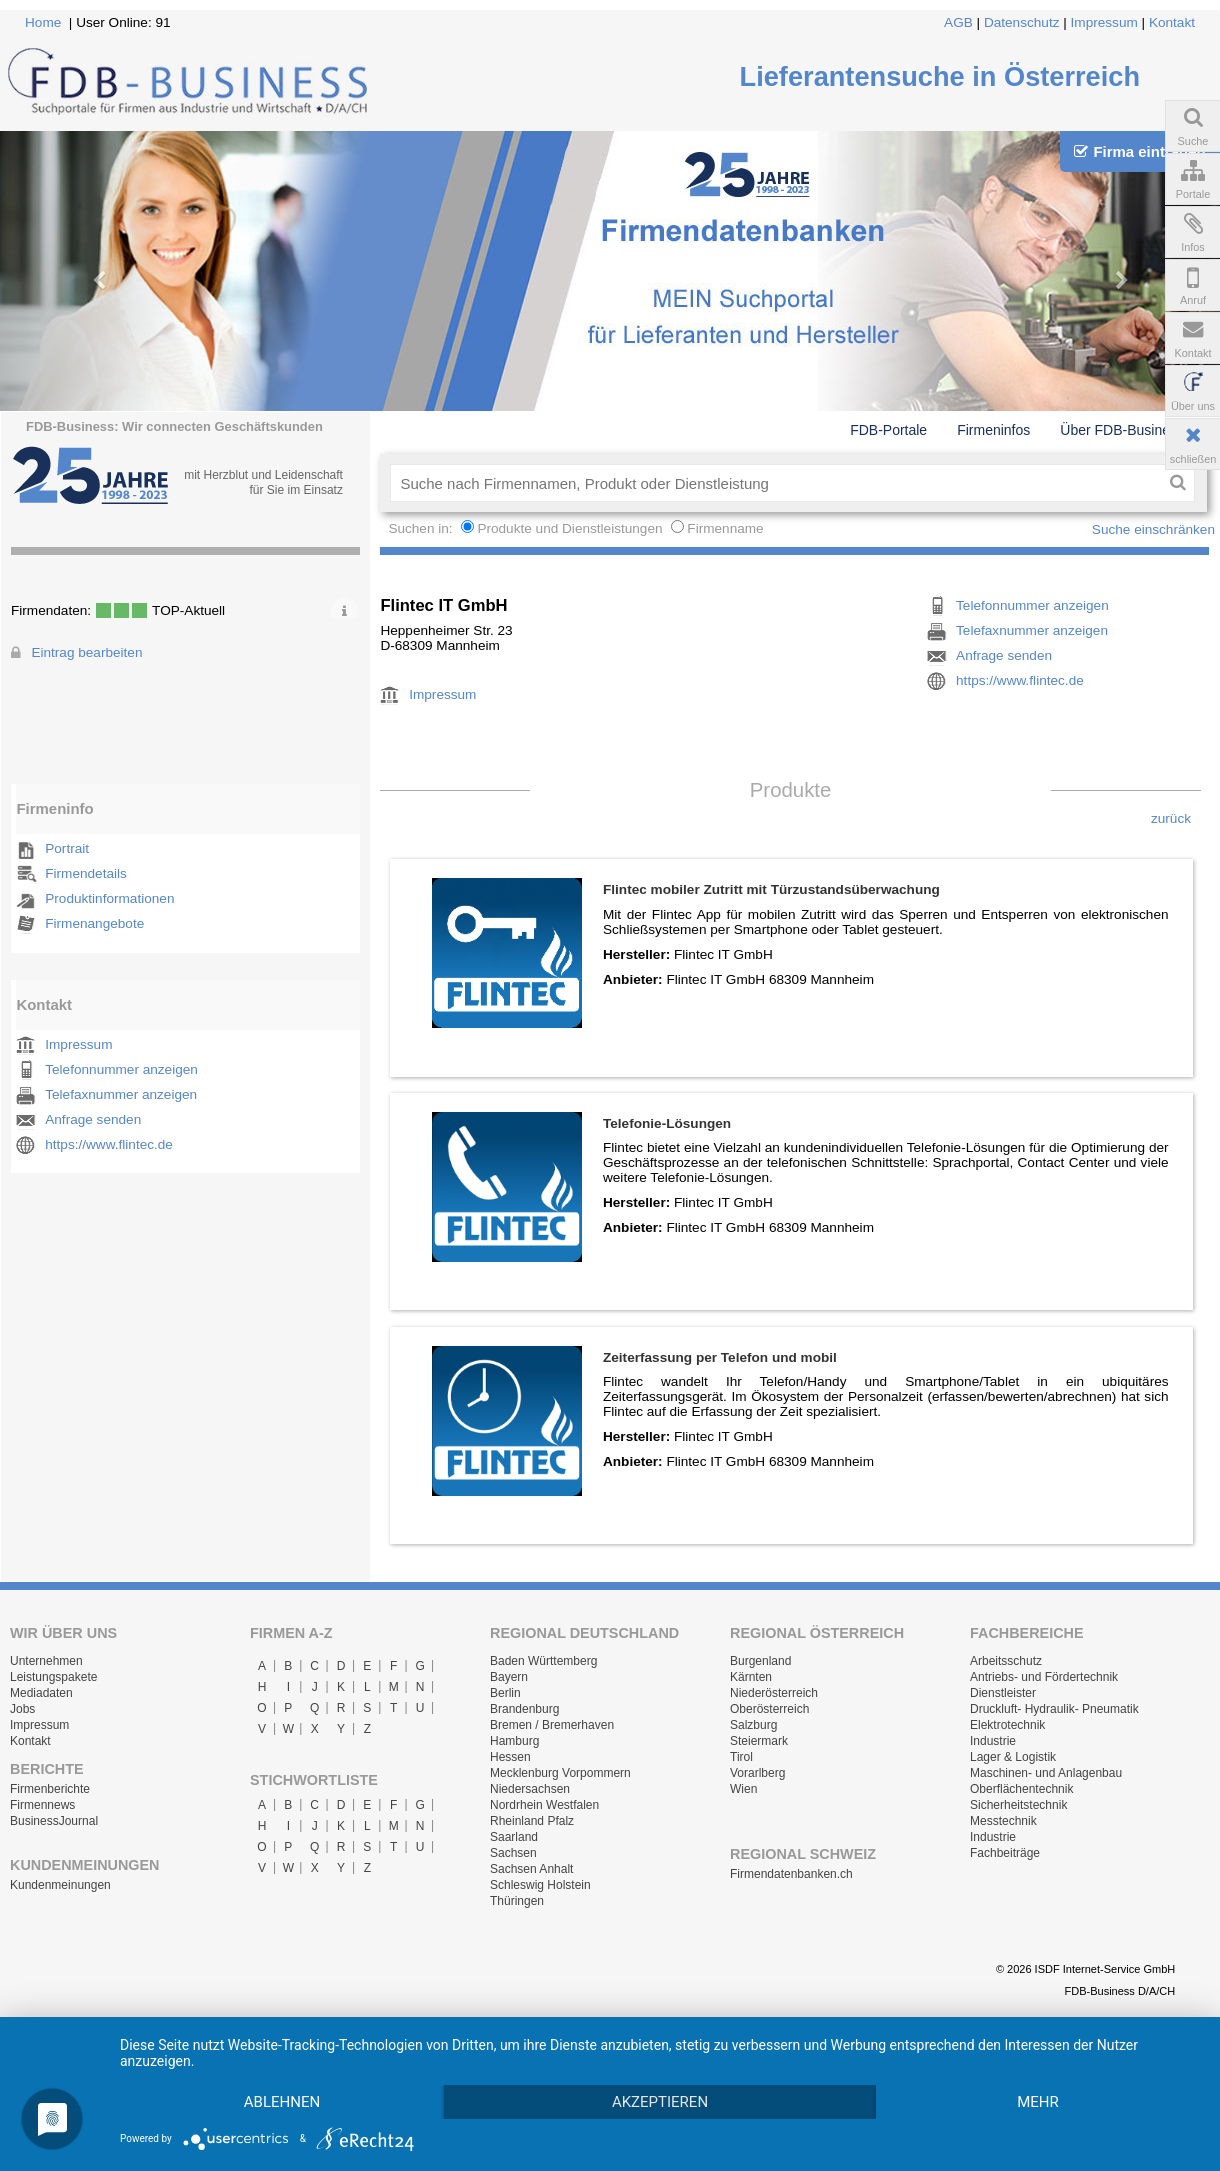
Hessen (510, 1757)
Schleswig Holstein (540, 1885)
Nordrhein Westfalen (544, 1805)
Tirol (741, 1757)
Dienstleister (1003, 1693)
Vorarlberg (757, 1773)
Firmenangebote (94, 923)
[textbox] (775, 483)
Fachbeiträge (1005, 1853)
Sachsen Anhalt (531, 1869)
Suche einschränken (1153, 529)
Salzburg (753, 1725)
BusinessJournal (54, 1821)
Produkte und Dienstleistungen (569, 528)
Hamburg (514, 1741)
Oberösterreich (769, 1709)
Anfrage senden (93, 1119)
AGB (958, 22)
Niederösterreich (774, 1693)
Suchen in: (422, 528)
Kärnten (751, 1677)
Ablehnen (282, 2102)
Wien (743, 1789)
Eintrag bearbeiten (86, 652)
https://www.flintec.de (109, 1144)
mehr (1038, 2102)
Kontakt (1172, 22)
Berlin (505, 1693)
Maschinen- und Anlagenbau (1046, 1773)
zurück (1171, 818)
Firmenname (725, 528)
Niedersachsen (530, 1789)
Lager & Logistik (1013, 1757)
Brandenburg (524, 1709)
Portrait (67, 848)
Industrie (993, 1741)
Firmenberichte (50, 1789)
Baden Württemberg (543, 1661)
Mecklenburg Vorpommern (560, 1773)
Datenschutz (1022, 22)
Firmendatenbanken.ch (791, 1874)
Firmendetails (86, 873)
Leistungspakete (53, 1677)
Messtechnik (1003, 1821)
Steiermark (759, 1741)
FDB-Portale (888, 430)
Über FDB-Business (1122, 430)
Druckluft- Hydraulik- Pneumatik (1054, 1709)
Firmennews (42, 1805)
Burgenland (760, 1661)
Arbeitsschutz (1006, 1661)
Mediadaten (41, 1693)
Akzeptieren (660, 2102)
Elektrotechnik (1007, 1725)
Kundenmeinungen (60, 1885)
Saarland (514, 1837)
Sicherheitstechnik (1018, 1805)
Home (43, 22)
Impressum (1104, 22)
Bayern (509, 1677)
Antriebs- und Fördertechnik (1044, 1677)
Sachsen (513, 1853)
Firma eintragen (1139, 151)
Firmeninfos (993, 430)
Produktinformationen (109, 898)
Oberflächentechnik (1021, 1789)
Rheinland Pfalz (532, 1821)
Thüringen (517, 1901)
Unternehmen (46, 1661)
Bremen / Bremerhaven (552, 1725)
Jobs (22, 1709)
